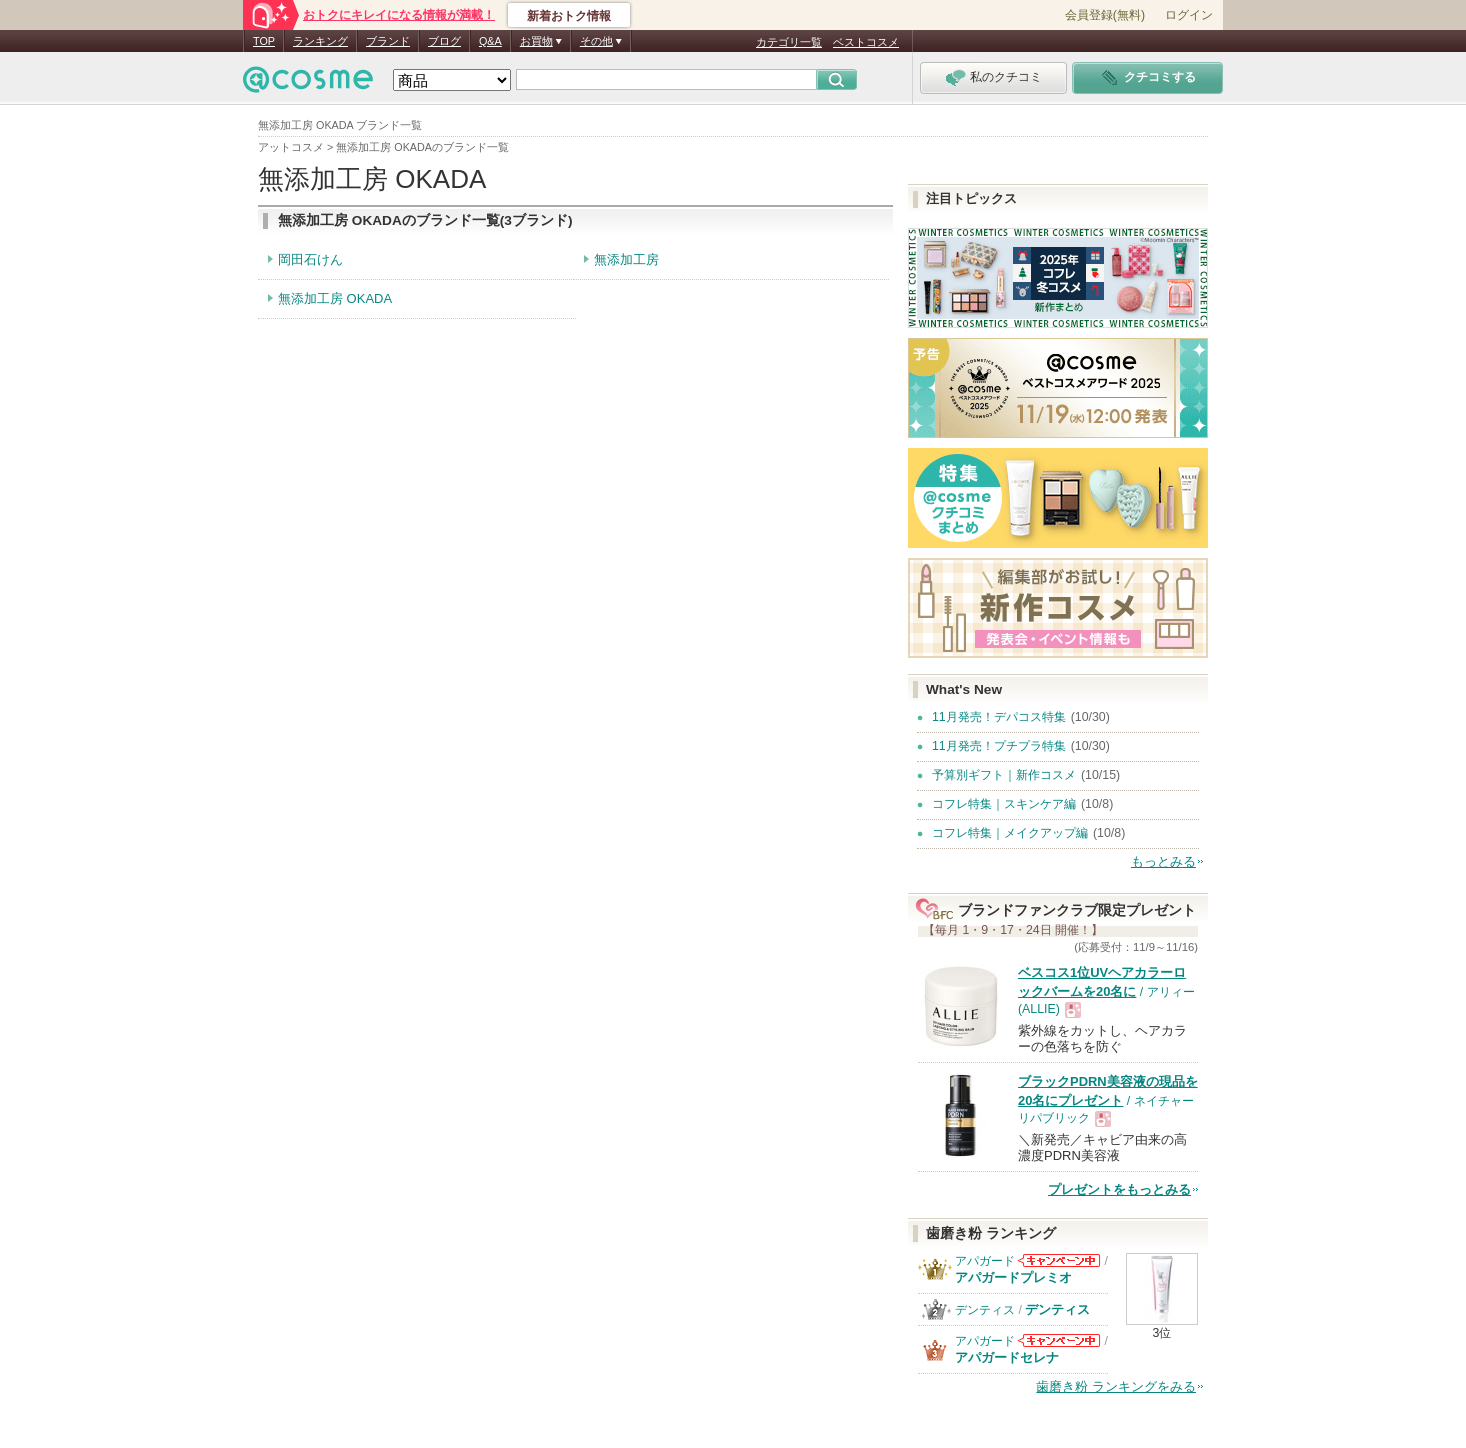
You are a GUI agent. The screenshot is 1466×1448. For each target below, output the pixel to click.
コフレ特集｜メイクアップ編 (1010, 833)
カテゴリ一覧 (789, 42)
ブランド (388, 41)
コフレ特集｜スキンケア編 (1004, 804)
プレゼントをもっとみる (1119, 1189)
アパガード (985, 1261)
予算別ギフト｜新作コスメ (1004, 775)
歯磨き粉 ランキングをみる (1116, 1386)
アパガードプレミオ (1013, 1277)
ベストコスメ (866, 42)
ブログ (444, 41)
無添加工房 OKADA (335, 298)
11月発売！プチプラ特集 (999, 746)
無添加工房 (626, 259)
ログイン (1189, 15)
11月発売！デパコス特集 (999, 717)
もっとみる (1163, 861)
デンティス (985, 1310)
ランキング (320, 41)
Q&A (490, 41)
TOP (264, 41)
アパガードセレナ (1007, 1357)
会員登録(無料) (1105, 15)
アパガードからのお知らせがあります (1059, 1260)
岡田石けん (310, 259)
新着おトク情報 (569, 16)
